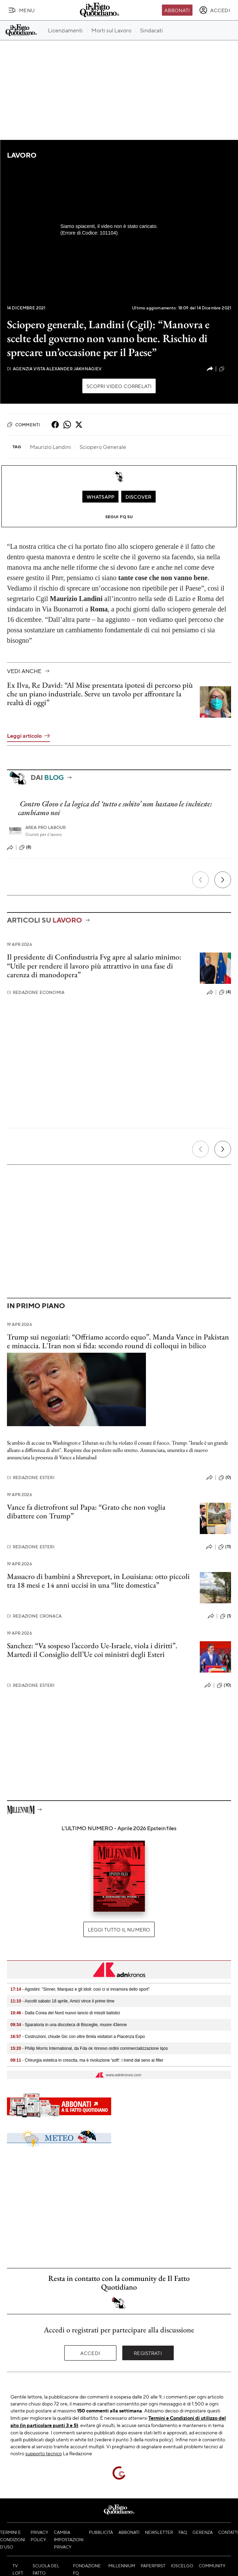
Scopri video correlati (119, 386)
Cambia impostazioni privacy (68, 2539)
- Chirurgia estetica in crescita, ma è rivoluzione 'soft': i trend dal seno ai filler (86, 2060)
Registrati (148, 2353)
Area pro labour (45, 827)
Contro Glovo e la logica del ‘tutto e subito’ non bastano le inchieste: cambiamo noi (115, 808)
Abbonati (177, 10)
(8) (25, 847)
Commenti (23, 424)
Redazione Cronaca (34, 1616)
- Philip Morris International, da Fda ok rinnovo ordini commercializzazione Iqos (89, 2048)
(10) (224, 1685)
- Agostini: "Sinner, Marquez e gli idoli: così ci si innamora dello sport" (80, 1989)
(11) (224, 1547)
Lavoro (21, 155)
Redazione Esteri (31, 1477)
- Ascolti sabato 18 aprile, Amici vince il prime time (62, 2001)
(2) (225, 369)
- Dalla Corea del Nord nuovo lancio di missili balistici (65, 2012)
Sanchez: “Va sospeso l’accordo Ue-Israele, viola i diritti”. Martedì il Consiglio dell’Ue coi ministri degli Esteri (92, 1650)
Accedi (90, 2353)
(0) (225, 1477)
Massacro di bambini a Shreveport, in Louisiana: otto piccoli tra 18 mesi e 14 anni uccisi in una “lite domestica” (98, 1580)
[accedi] (214, 10)
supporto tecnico (43, 2453)
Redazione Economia (35, 992)
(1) (225, 1616)
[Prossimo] (222, 879)
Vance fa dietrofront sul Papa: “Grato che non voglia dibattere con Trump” (86, 1511)
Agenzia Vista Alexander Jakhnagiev (54, 368)
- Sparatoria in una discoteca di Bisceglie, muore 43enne (68, 2024)
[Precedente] (200, 879)
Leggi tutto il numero (119, 1929)
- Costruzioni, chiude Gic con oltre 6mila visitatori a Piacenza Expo (77, 2036)
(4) (225, 992)
